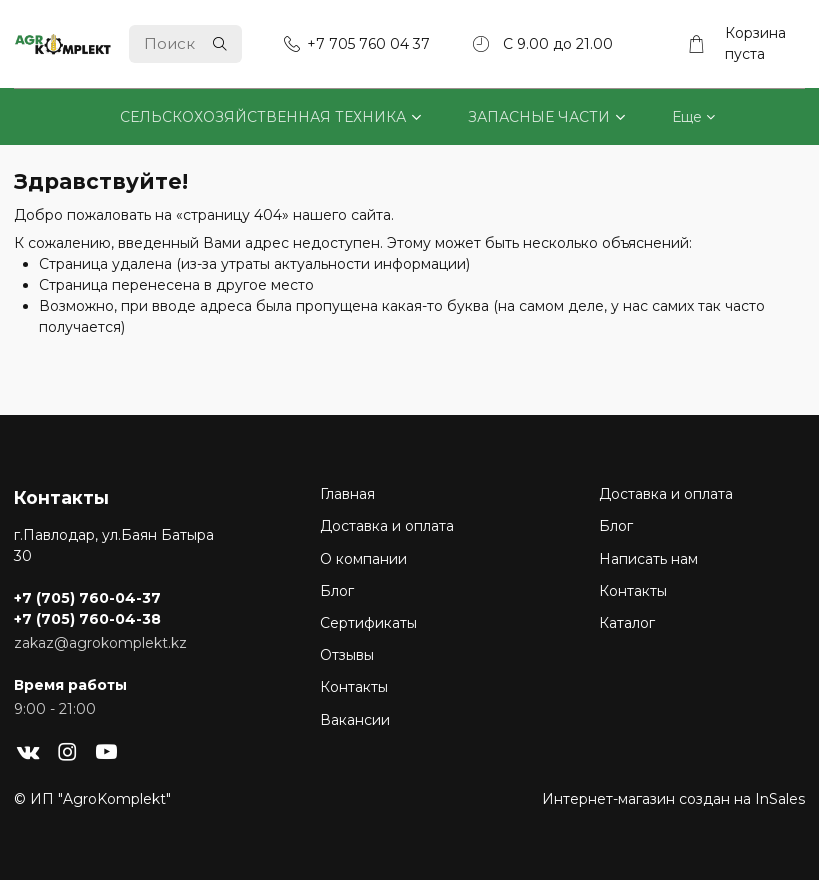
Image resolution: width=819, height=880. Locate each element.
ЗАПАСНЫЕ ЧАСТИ (539, 117)
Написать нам (648, 559)
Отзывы (347, 655)
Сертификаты (368, 623)
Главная (347, 494)
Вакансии (355, 720)
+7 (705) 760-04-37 (87, 598)
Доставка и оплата (387, 526)
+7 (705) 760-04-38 (87, 619)
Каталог (627, 623)
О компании (363, 559)
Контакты (354, 687)
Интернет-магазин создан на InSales (673, 799)
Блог (337, 591)
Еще (687, 117)
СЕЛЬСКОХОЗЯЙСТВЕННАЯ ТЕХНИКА (263, 117)
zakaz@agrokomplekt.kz (100, 643)
